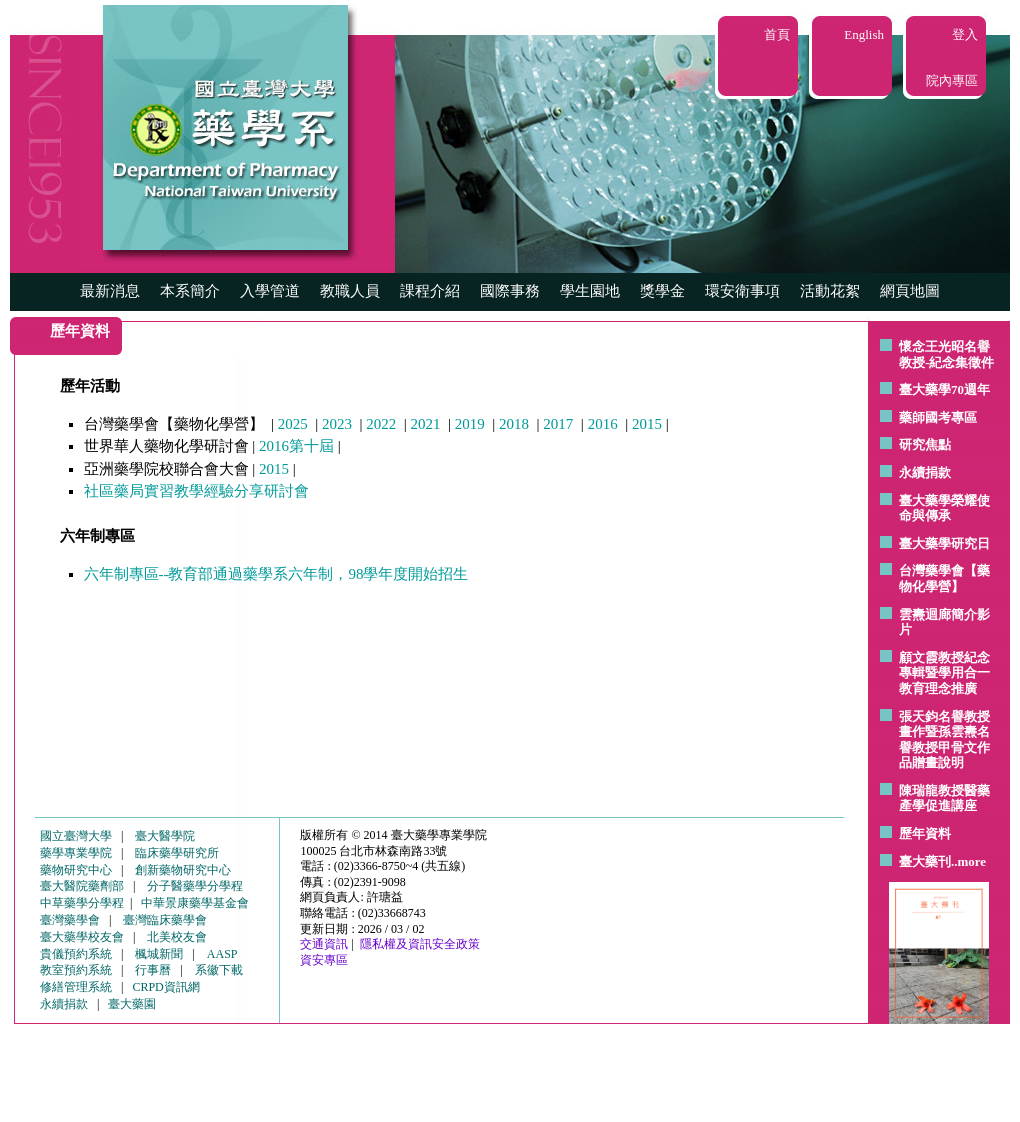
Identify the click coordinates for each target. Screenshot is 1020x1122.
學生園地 (590, 291)
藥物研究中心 (76, 870)
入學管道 (270, 291)
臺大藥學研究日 (944, 543)
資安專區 (324, 960)
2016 (603, 424)
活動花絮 (830, 291)
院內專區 (952, 80)
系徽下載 (219, 970)
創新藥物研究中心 (183, 870)
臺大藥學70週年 (944, 389)
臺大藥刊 (925, 861)
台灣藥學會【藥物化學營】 (944, 578)
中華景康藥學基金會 (195, 903)
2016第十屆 (296, 446)
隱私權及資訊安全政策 (420, 944)
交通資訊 (324, 944)
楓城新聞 (159, 954)
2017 (558, 424)
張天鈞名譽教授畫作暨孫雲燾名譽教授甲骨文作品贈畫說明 (944, 740)
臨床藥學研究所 (177, 853)
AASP (222, 954)
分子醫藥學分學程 (195, 886)
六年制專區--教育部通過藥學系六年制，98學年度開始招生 (276, 574)
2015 (647, 424)
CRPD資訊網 (165, 987)
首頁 (777, 34)
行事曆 (153, 970)
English (864, 34)
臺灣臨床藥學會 (165, 920)
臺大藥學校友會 (82, 937)
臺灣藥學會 (70, 920)
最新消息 (110, 291)
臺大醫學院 (165, 836)
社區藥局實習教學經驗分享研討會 (196, 491)
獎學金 (662, 291)
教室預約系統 (76, 970)
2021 (426, 424)
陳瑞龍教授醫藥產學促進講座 (944, 798)
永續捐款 (925, 472)
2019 (470, 424)
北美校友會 (177, 937)
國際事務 (510, 291)
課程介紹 (430, 291)
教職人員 (350, 291)
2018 (514, 424)
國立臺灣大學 (76, 836)
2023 (337, 424)
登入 (965, 34)
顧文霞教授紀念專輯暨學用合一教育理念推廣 (944, 673)
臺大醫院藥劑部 (82, 886)
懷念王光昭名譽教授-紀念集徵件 (946, 354)
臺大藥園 (132, 1004)
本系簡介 (190, 291)
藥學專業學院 (76, 853)
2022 (381, 424)
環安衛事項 (742, 291)
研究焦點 (925, 444)
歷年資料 (925, 833)
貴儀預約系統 (76, 954)
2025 (293, 424)
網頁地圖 (910, 291)
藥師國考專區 (938, 417)
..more (968, 861)
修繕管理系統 (76, 987)
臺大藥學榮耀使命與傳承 (944, 508)
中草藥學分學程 (82, 903)
